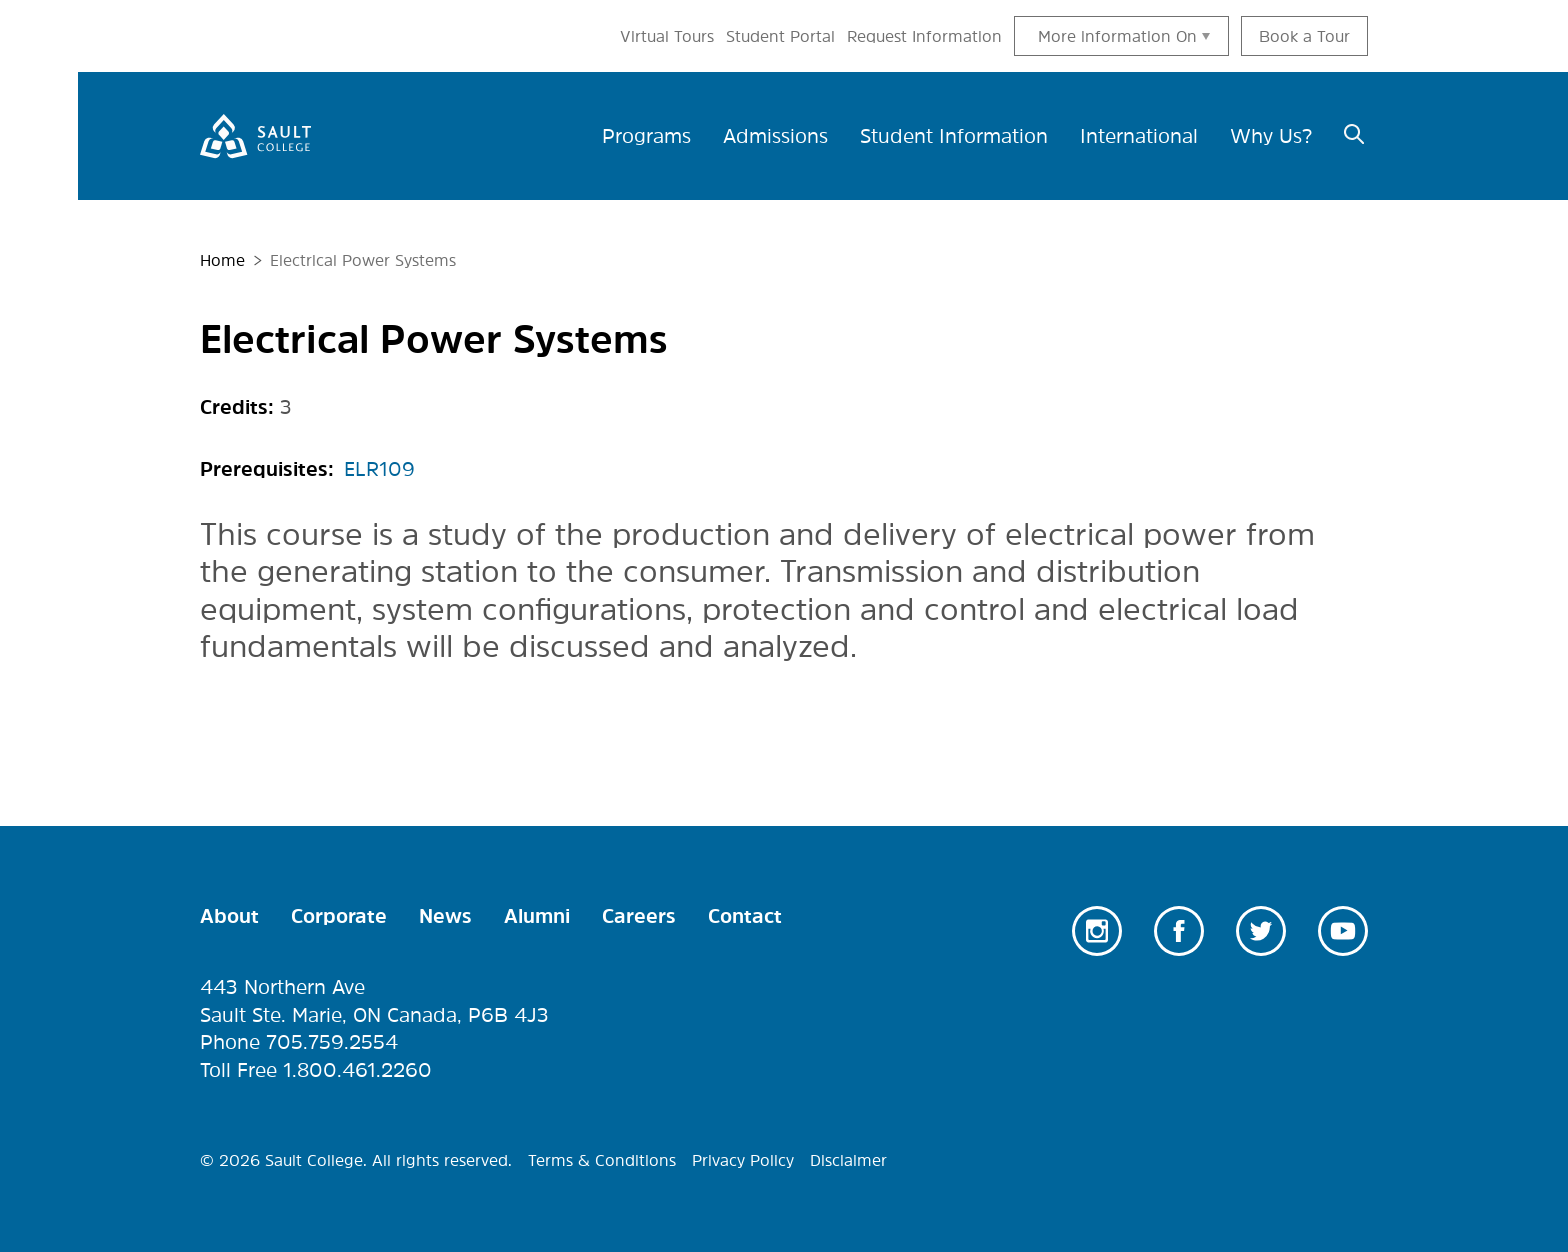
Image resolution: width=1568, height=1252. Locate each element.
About (229, 916)
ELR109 (379, 469)
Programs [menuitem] (646, 136)
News (445, 916)
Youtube (1343, 931)
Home (222, 260)
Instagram (1097, 931)
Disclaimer (848, 1160)
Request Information (924, 36)
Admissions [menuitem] (775, 136)
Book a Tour (1304, 36)
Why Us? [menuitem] (1271, 136)
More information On (1117, 36)
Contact (745, 916)
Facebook (1179, 931)
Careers (639, 916)
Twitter (1261, 931)
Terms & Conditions (602, 1160)
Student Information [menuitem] (954, 136)
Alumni (537, 916)
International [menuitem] (1139, 136)
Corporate (339, 916)
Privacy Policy (743, 1160)
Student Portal (780, 36)
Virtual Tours (667, 36)
